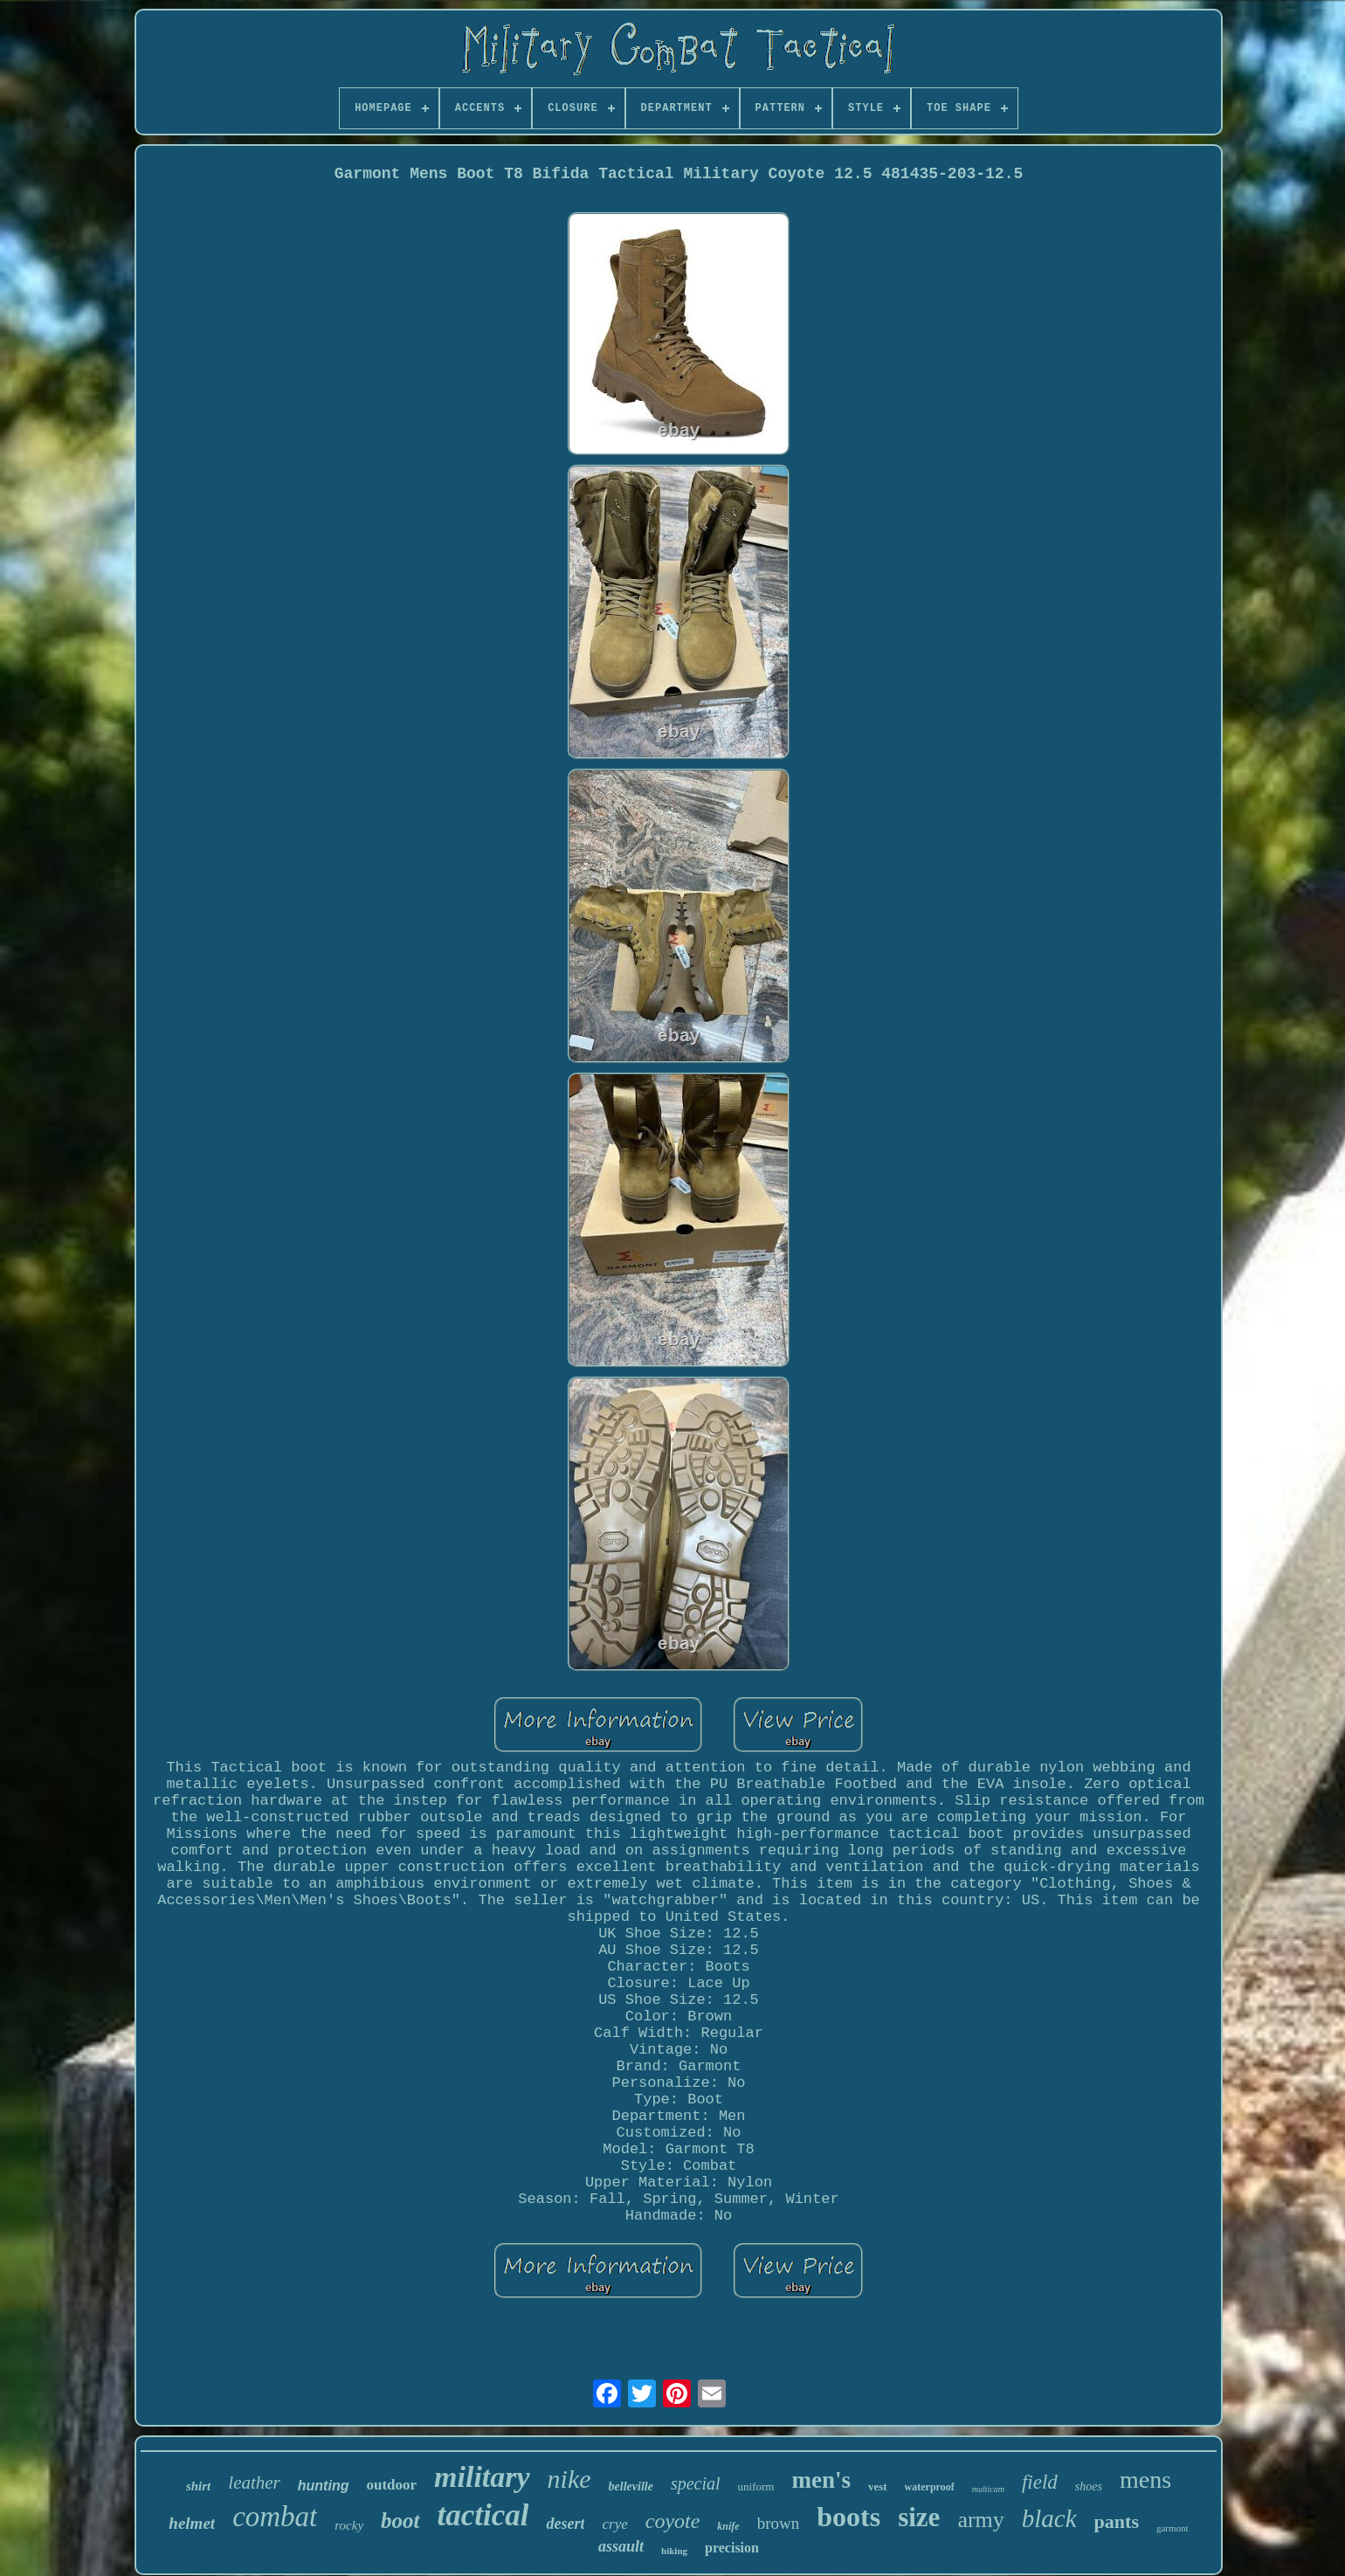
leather (253, 2482)
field (1040, 2482)
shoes (1088, 2486)
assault (621, 2546)
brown (778, 2523)
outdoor (391, 2484)
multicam (988, 2489)
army (980, 2519)
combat (274, 2516)
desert (565, 2523)
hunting (323, 2485)
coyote (672, 2521)
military (482, 2477)
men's (821, 2480)
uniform (756, 2486)
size (919, 2517)
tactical (483, 2515)
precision (732, 2547)
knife (728, 2526)
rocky (349, 2525)
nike (569, 2478)
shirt (198, 2486)
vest (877, 2486)
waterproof (930, 2487)
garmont (1172, 2528)
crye (614, 2524)
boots (848, 2516)
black (1049, 2518)
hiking (674, 2550)
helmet (192, 2523)
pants (1116, 2521)
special (696, 2483)
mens (1145, 2479)
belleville (631, 2486)
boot (400, 2520)
